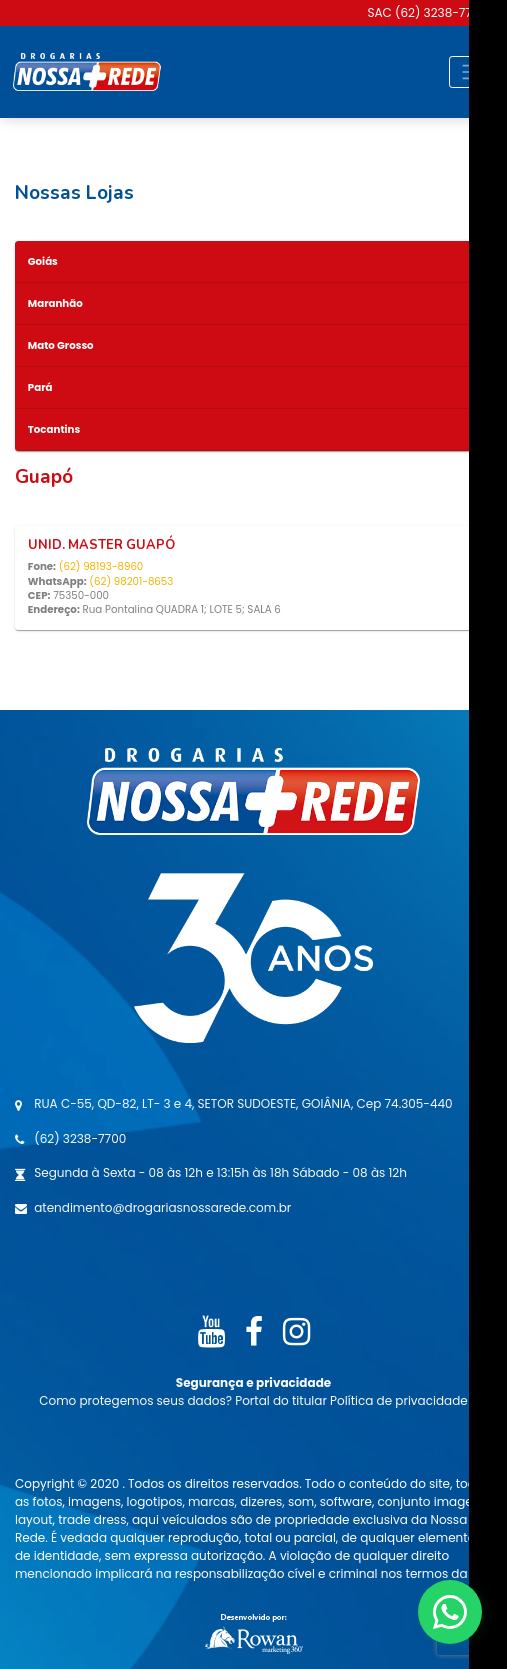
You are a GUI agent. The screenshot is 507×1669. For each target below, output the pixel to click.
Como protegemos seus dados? (137, 1400)
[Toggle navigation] (471, 72)
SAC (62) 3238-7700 (427, 12)
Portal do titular (282, 1400)
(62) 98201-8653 (131, 581)
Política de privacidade (399, 1400)
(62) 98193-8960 (101, 566)
